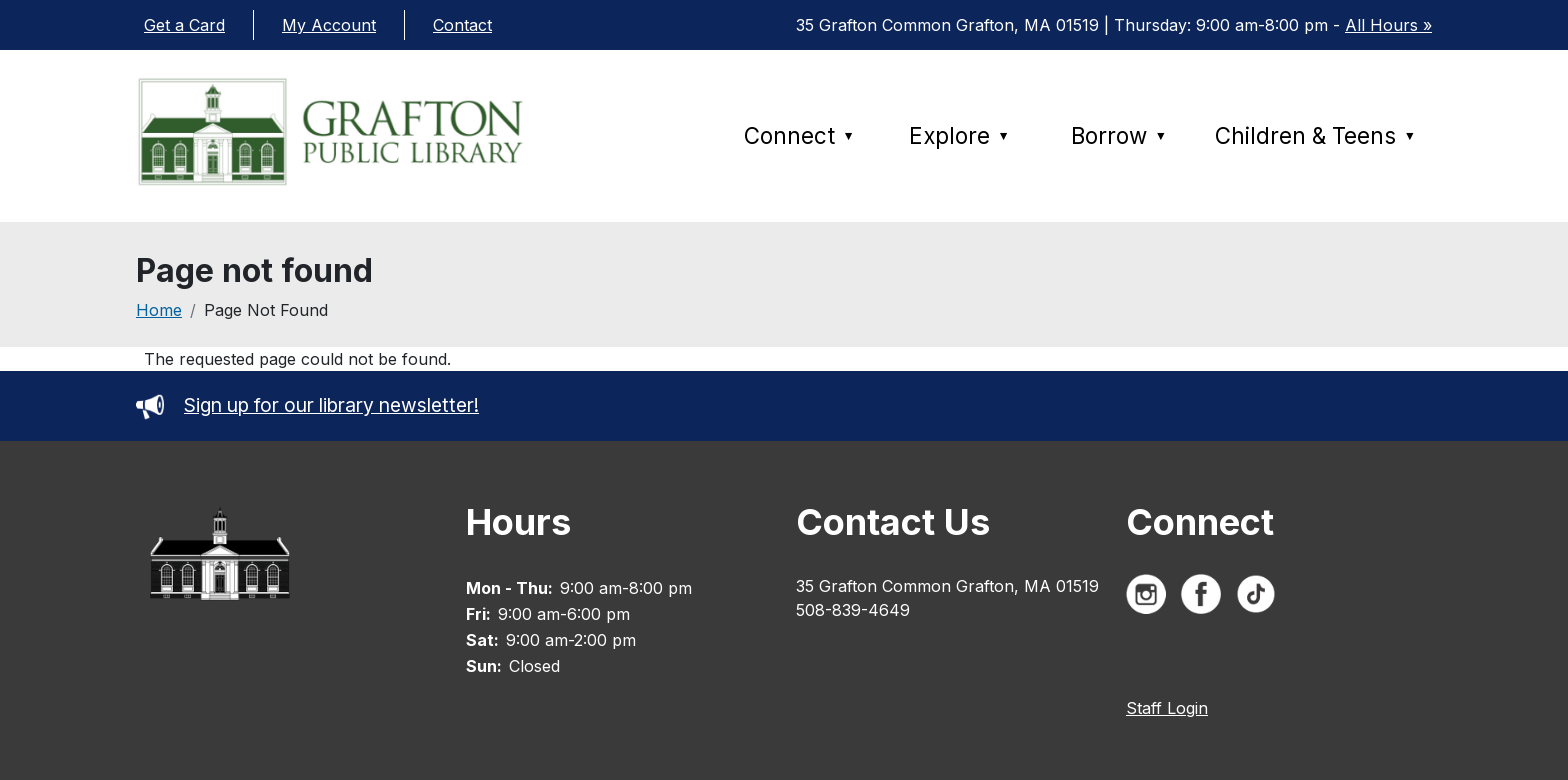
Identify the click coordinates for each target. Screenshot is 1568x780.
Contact (462, 25)
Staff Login (1167, 708)
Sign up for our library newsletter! (307, 405)
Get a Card (184, 25)
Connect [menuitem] (799, 135)
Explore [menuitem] (959, 135)
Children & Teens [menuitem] (1315, 135)
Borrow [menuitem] (1119, 135)
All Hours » (1388, 25)
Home (159, 310)
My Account (329, 25)
